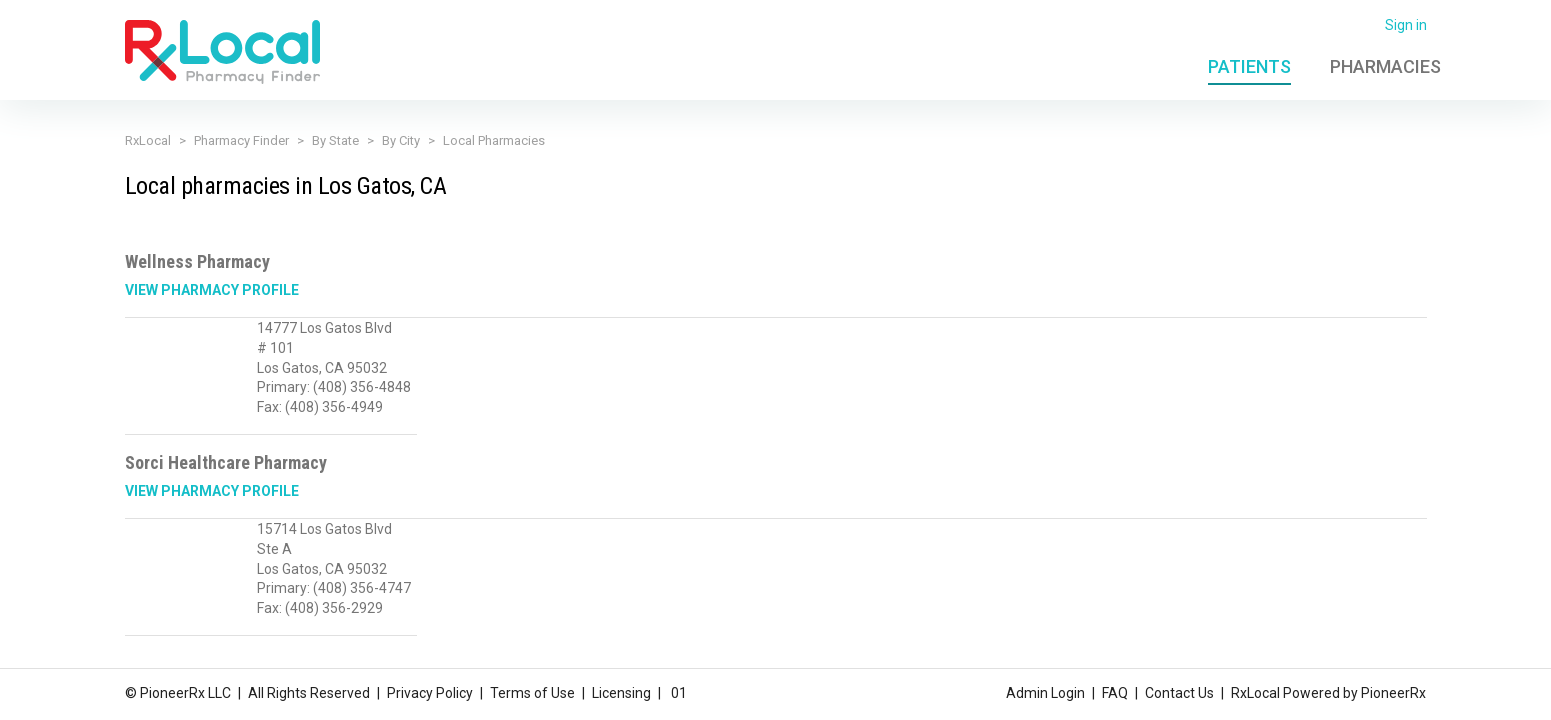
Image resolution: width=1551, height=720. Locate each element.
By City (401, 140)
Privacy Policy (430, 693)
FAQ (1115, 693)
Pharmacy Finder (241, 140)
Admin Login (1045, 693)
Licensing (621, 693)
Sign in (1406, 25)
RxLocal (148, 140)
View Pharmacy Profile (212, 290)
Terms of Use (532, 693)
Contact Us (1179, 693)
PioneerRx (1393, 693)
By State (335, 140)
